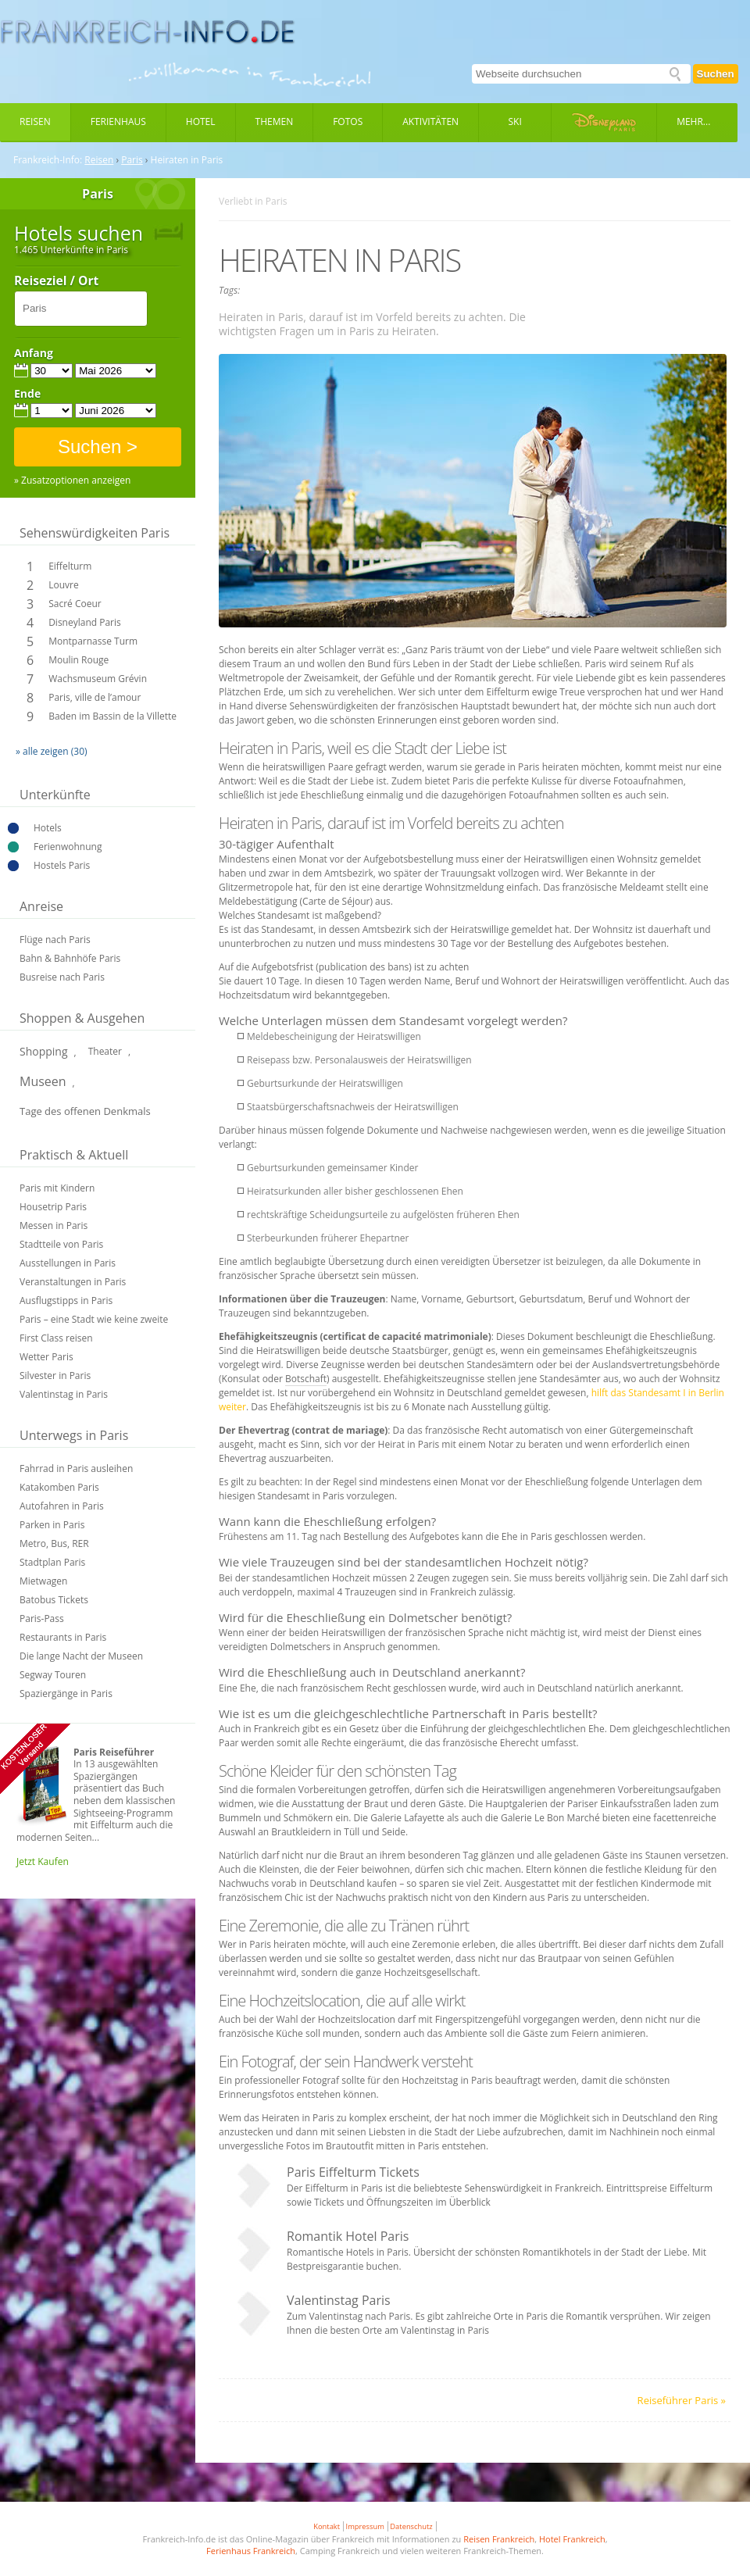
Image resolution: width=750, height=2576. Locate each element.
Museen (43, 1081)
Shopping (44, 1051)
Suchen (715, 74)
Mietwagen (43, 1581)
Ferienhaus (118, 121)
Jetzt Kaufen (42, 1861)
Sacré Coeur (75, 603)
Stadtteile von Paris (61, 1244)
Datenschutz (411, 2526)
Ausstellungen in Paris (68, 1263)
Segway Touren (53, 1674)
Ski (515, 121)
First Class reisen (56, 1338)
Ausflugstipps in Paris (66, 1300)
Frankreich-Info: (47, 160)
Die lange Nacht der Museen (81, 1656)
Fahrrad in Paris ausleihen (76, 1468)
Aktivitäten (430, 121)
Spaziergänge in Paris (66, 1693)
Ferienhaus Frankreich (250, 2550)
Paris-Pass (42, 1618)
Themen (274, 121)
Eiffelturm (69, 566)
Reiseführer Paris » (682, 2400)
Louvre (63, 584)
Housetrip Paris (53, 1206)
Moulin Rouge (78, 659)
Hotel (201, 121)
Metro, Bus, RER (54, 1543)
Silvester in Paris (55, 1375)
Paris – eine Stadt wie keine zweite (94, 1319)
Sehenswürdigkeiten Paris (95, 532)
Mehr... (693, 121)
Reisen (35, 121)
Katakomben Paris (59, 1487)
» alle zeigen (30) (52, 751)
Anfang (33, 353)
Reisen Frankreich (498, 2539)
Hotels (48, 827)
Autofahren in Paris (62, 1506)
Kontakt (326, 2526)
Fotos (347, 121)
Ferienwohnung (68, 846)
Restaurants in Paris (63, 1637)
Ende (27, 394)
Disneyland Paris (84, 622)
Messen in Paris (54, 1225)
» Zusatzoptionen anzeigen (72, 480)
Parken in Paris (52, 1524)
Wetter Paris (46, 1356)
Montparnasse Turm (93, 641)
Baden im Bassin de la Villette (112, 716)
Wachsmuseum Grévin (97, 678)
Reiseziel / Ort (56, 281)
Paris (132, 160)
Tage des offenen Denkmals (85, 1111)
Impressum (365, 2526)
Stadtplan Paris (52, 1562)
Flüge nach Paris (55, 939)
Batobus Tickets (54, 1599)
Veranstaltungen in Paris (73, 1281)
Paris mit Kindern (57, 1188)
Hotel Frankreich (572, 2539)
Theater (105, 1051)
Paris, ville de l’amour (94, 697)
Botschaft (306, 1378)
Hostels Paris (62, 865)
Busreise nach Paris (62, 977)
